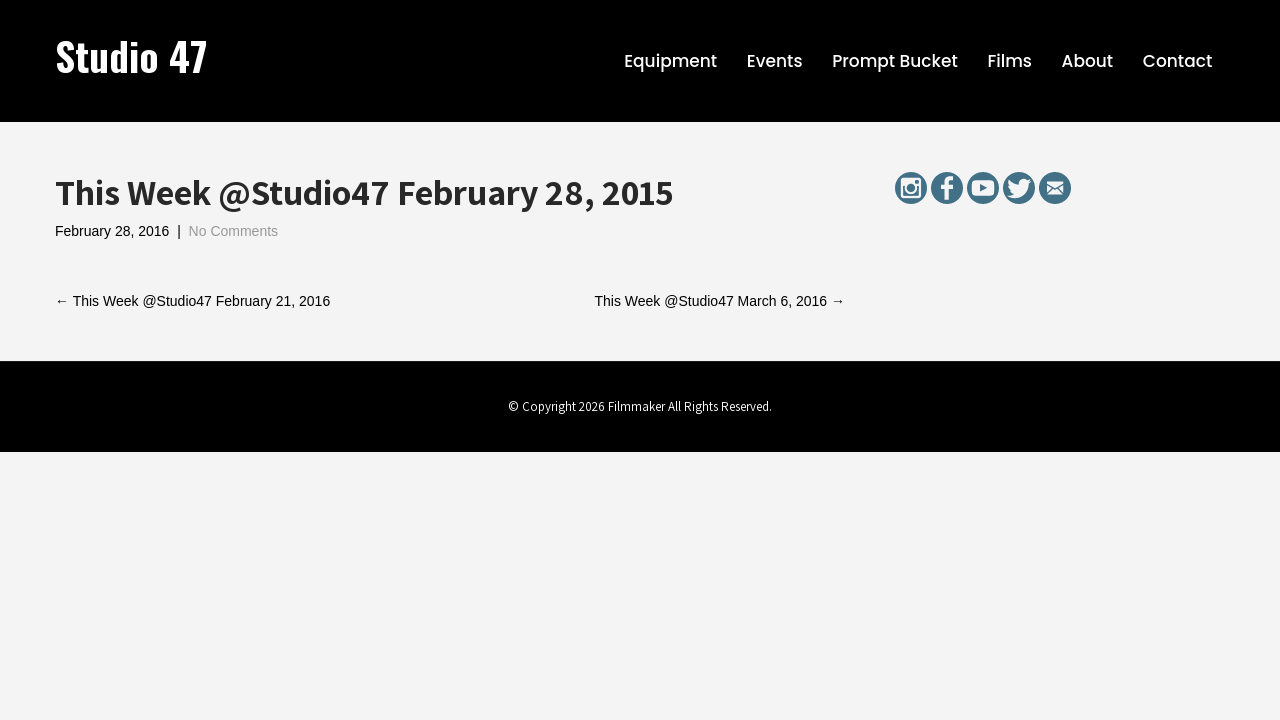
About (1088, 61)
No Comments (233, 231)
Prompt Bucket (895, 61)
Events (775, 61)
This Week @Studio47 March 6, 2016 (719, 301)
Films (1009, 61)
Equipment (670, 61)
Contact (1177, 61)
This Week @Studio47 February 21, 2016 (192, 301)
